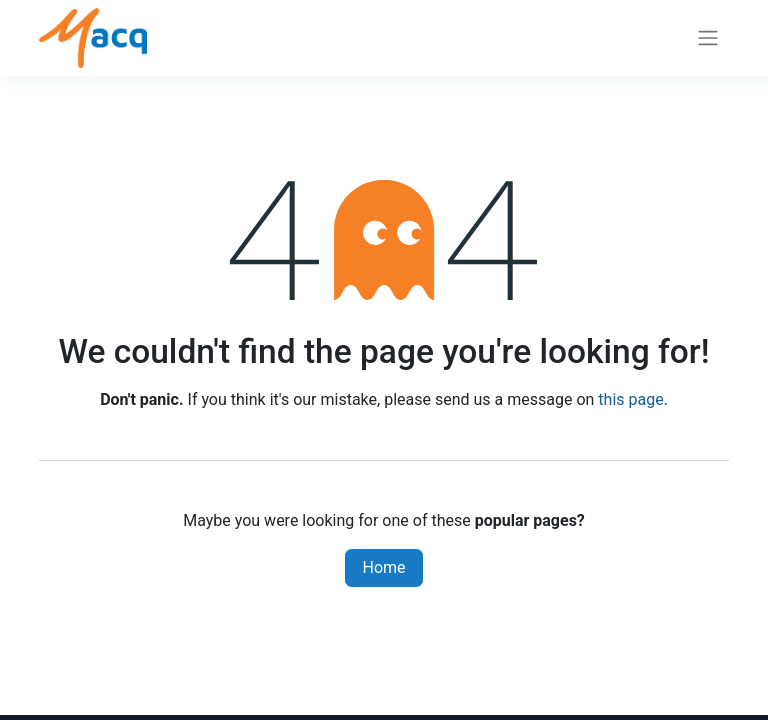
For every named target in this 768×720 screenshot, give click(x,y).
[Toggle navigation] (708, 38)
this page (630, 399)
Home (383, 567)
